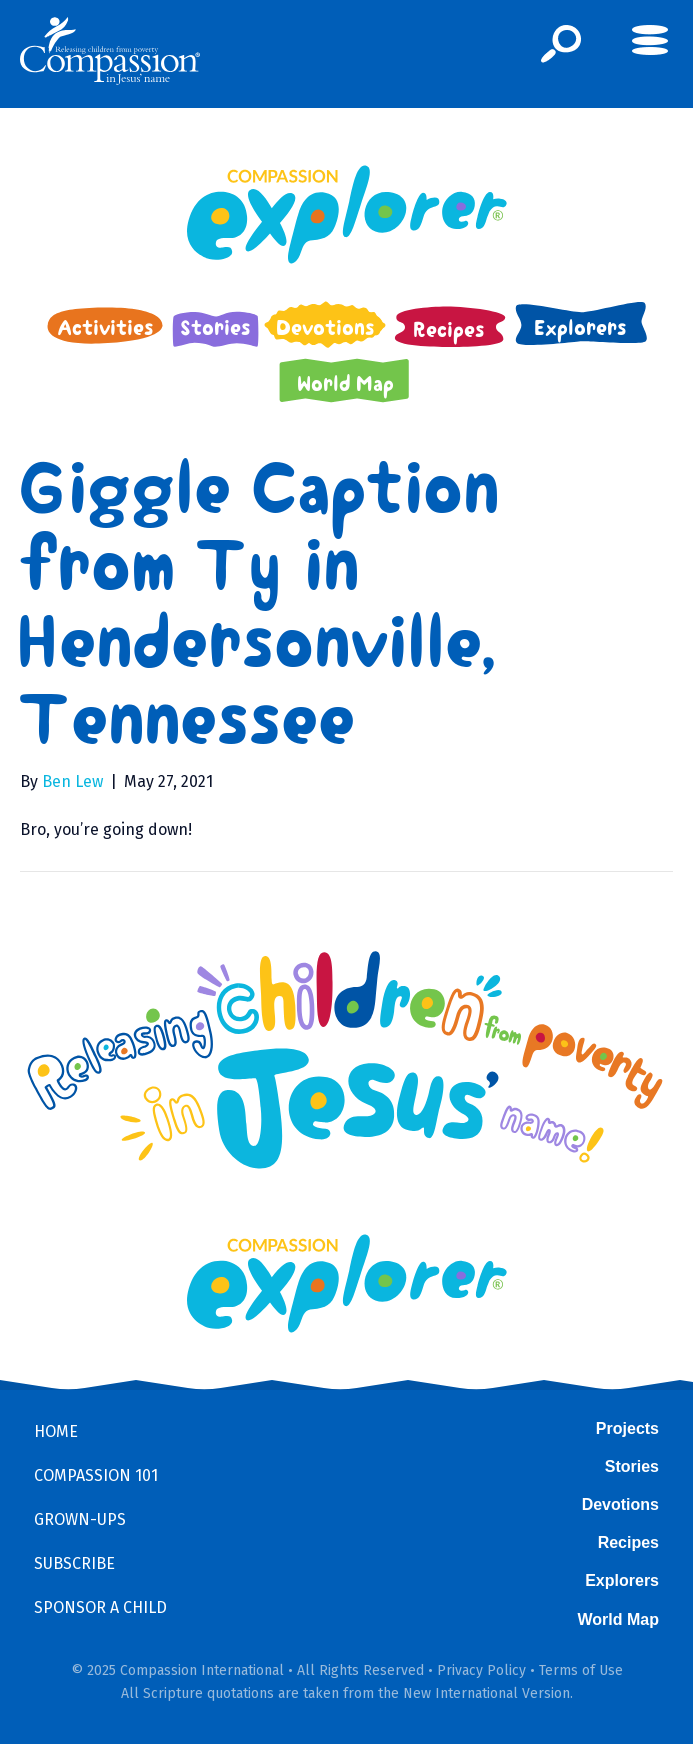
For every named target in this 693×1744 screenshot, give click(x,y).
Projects (627, 1428)
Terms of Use (581, 1670)
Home (56, 1431)
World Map (618, 1619)
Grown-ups (80, 1519)
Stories (632, 1466)
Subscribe (74, 1563)
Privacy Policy (481, 1670)
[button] (561, 44)
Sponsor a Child (100, 1607)
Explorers (622, 1580)
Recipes (628, 1542)
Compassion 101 (96, 1475)
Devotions (620, 1504)
